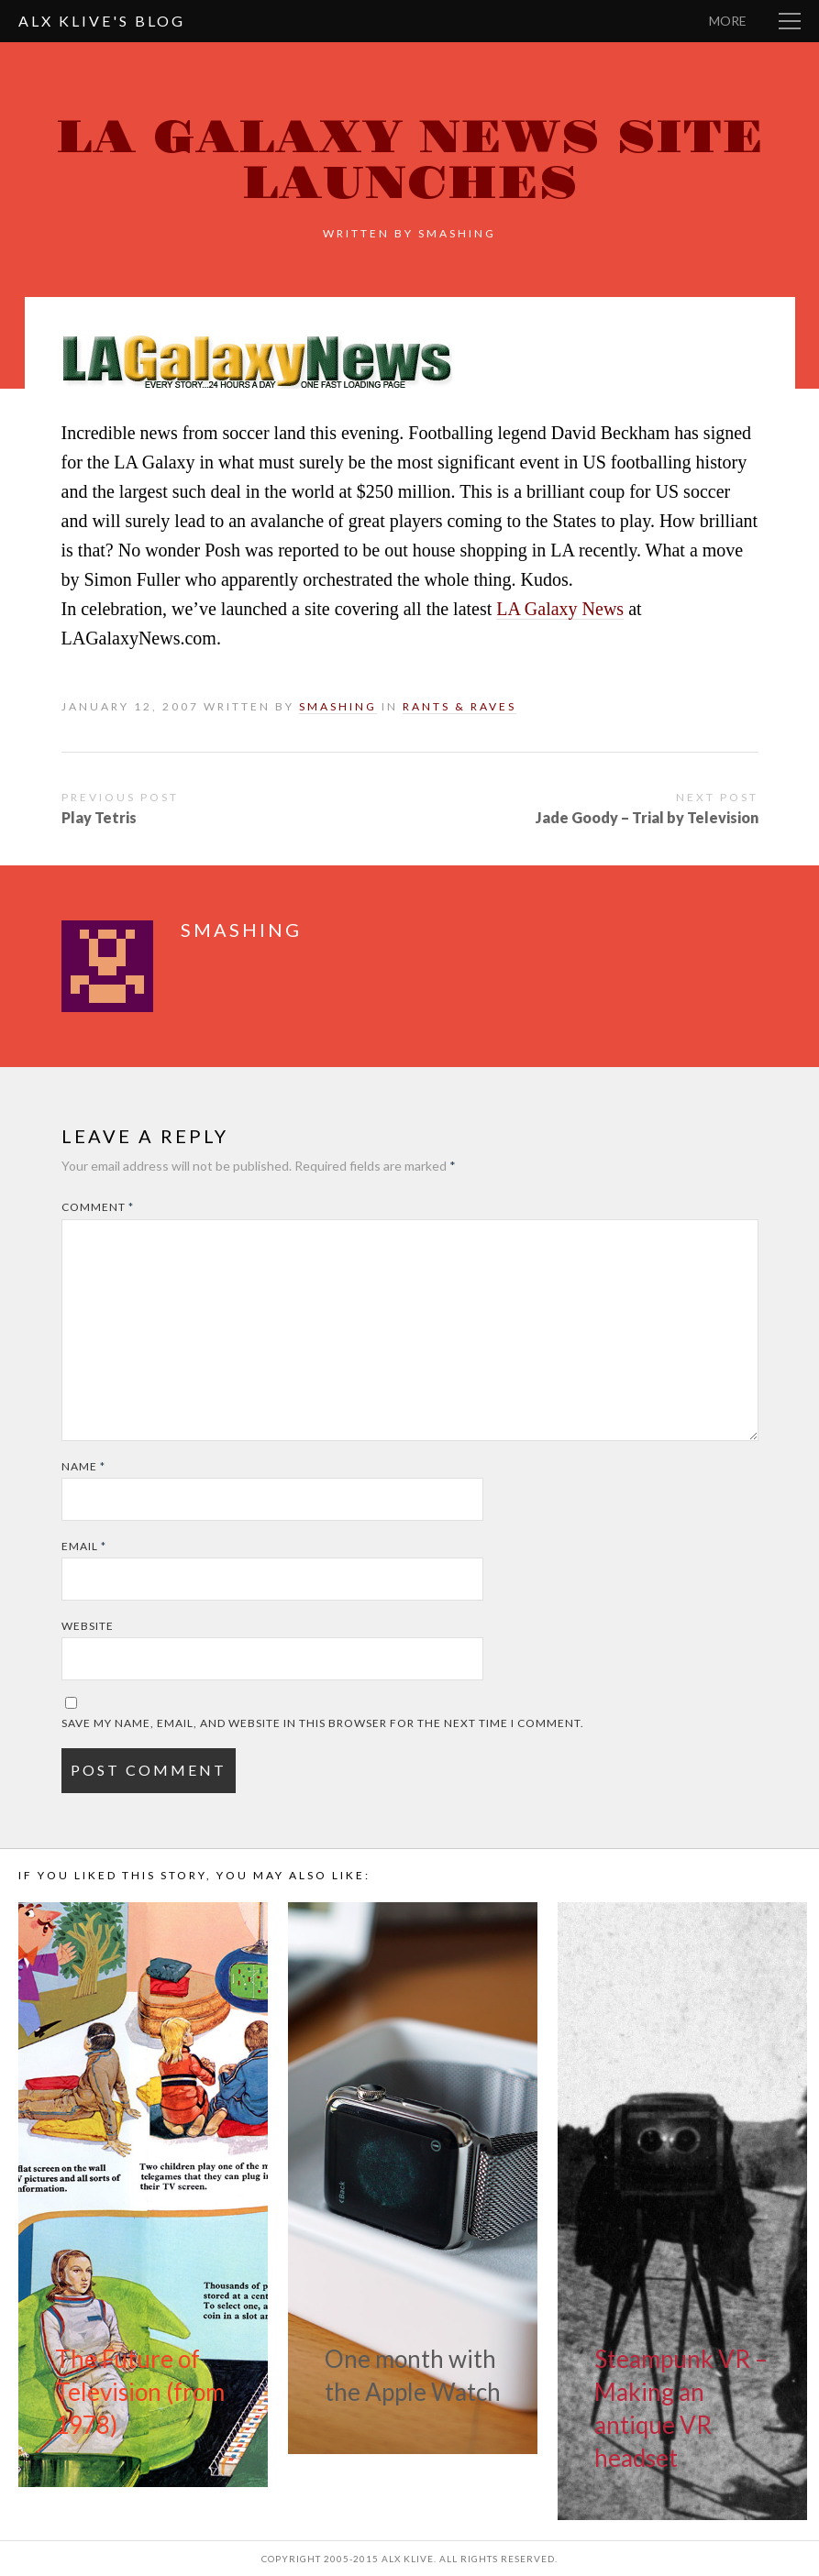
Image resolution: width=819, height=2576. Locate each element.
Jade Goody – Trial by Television (647, 817)
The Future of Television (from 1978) (140, 2391)
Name (83, 1466)
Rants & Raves (459, 706)
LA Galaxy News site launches (409, 161)
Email (83, 1546)
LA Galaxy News (560, 609)
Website (87, 1626)
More (728, 20)
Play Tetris (99, 817)
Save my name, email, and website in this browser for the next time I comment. (322, 1723)
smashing (457, 233)
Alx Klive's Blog (101, 20)
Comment (97, 1207)
